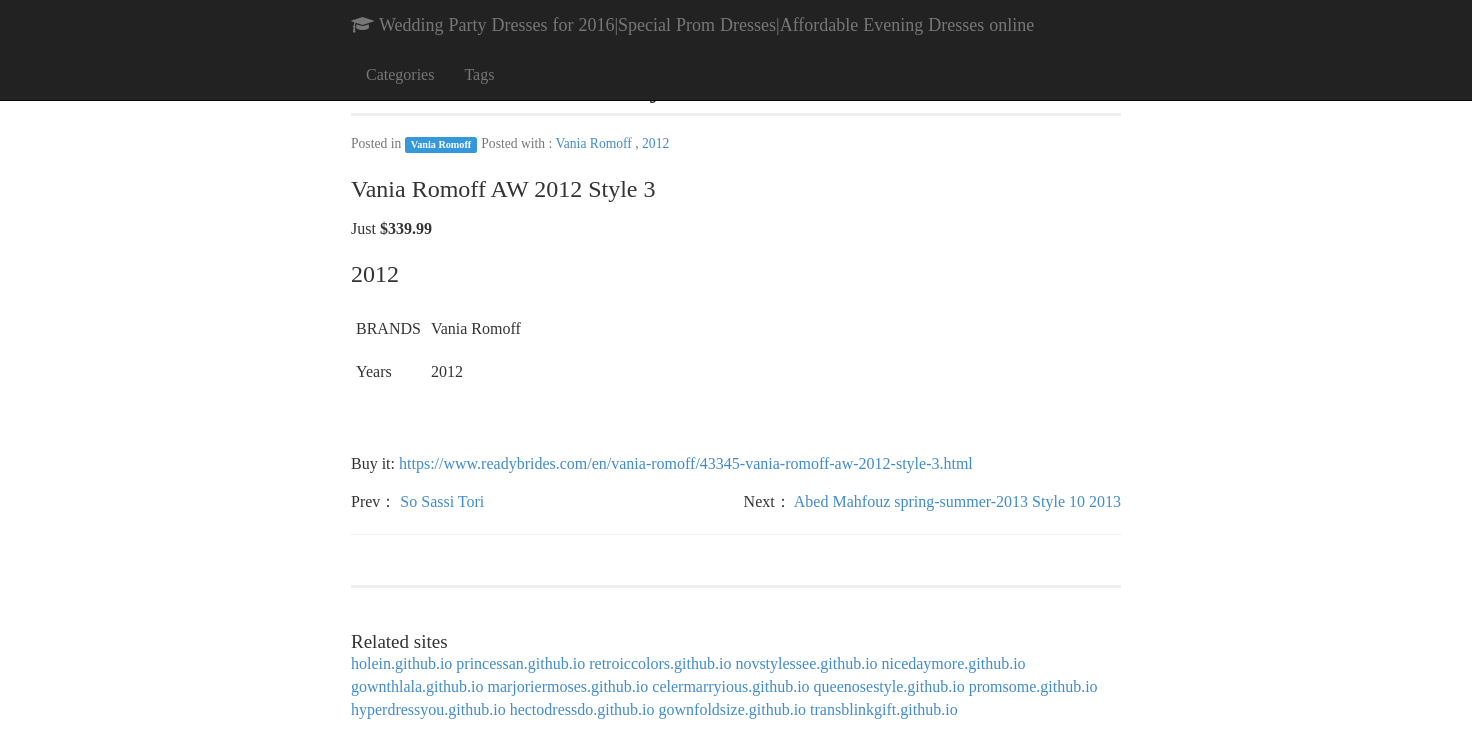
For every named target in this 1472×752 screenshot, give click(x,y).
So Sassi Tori (442, 501)
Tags (479, 74)
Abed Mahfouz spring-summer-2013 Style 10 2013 (957, 501)
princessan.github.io (520, 663)
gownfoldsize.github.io (733, 709)
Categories (400, 74)
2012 (655, 143)
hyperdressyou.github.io (428, 709)
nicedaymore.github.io (954, 663)
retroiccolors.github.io (660, 663)
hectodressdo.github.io (582, 709)
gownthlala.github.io (417, 686)
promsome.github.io (1033, 686)
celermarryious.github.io (730, 686)
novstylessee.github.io (806, 663)
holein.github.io (401, 663)
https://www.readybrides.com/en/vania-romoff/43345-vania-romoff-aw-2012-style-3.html (686, 463)
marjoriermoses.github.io (567, 686)
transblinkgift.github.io (884, 709)
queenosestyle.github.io (889, 686)
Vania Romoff (441, 144)
